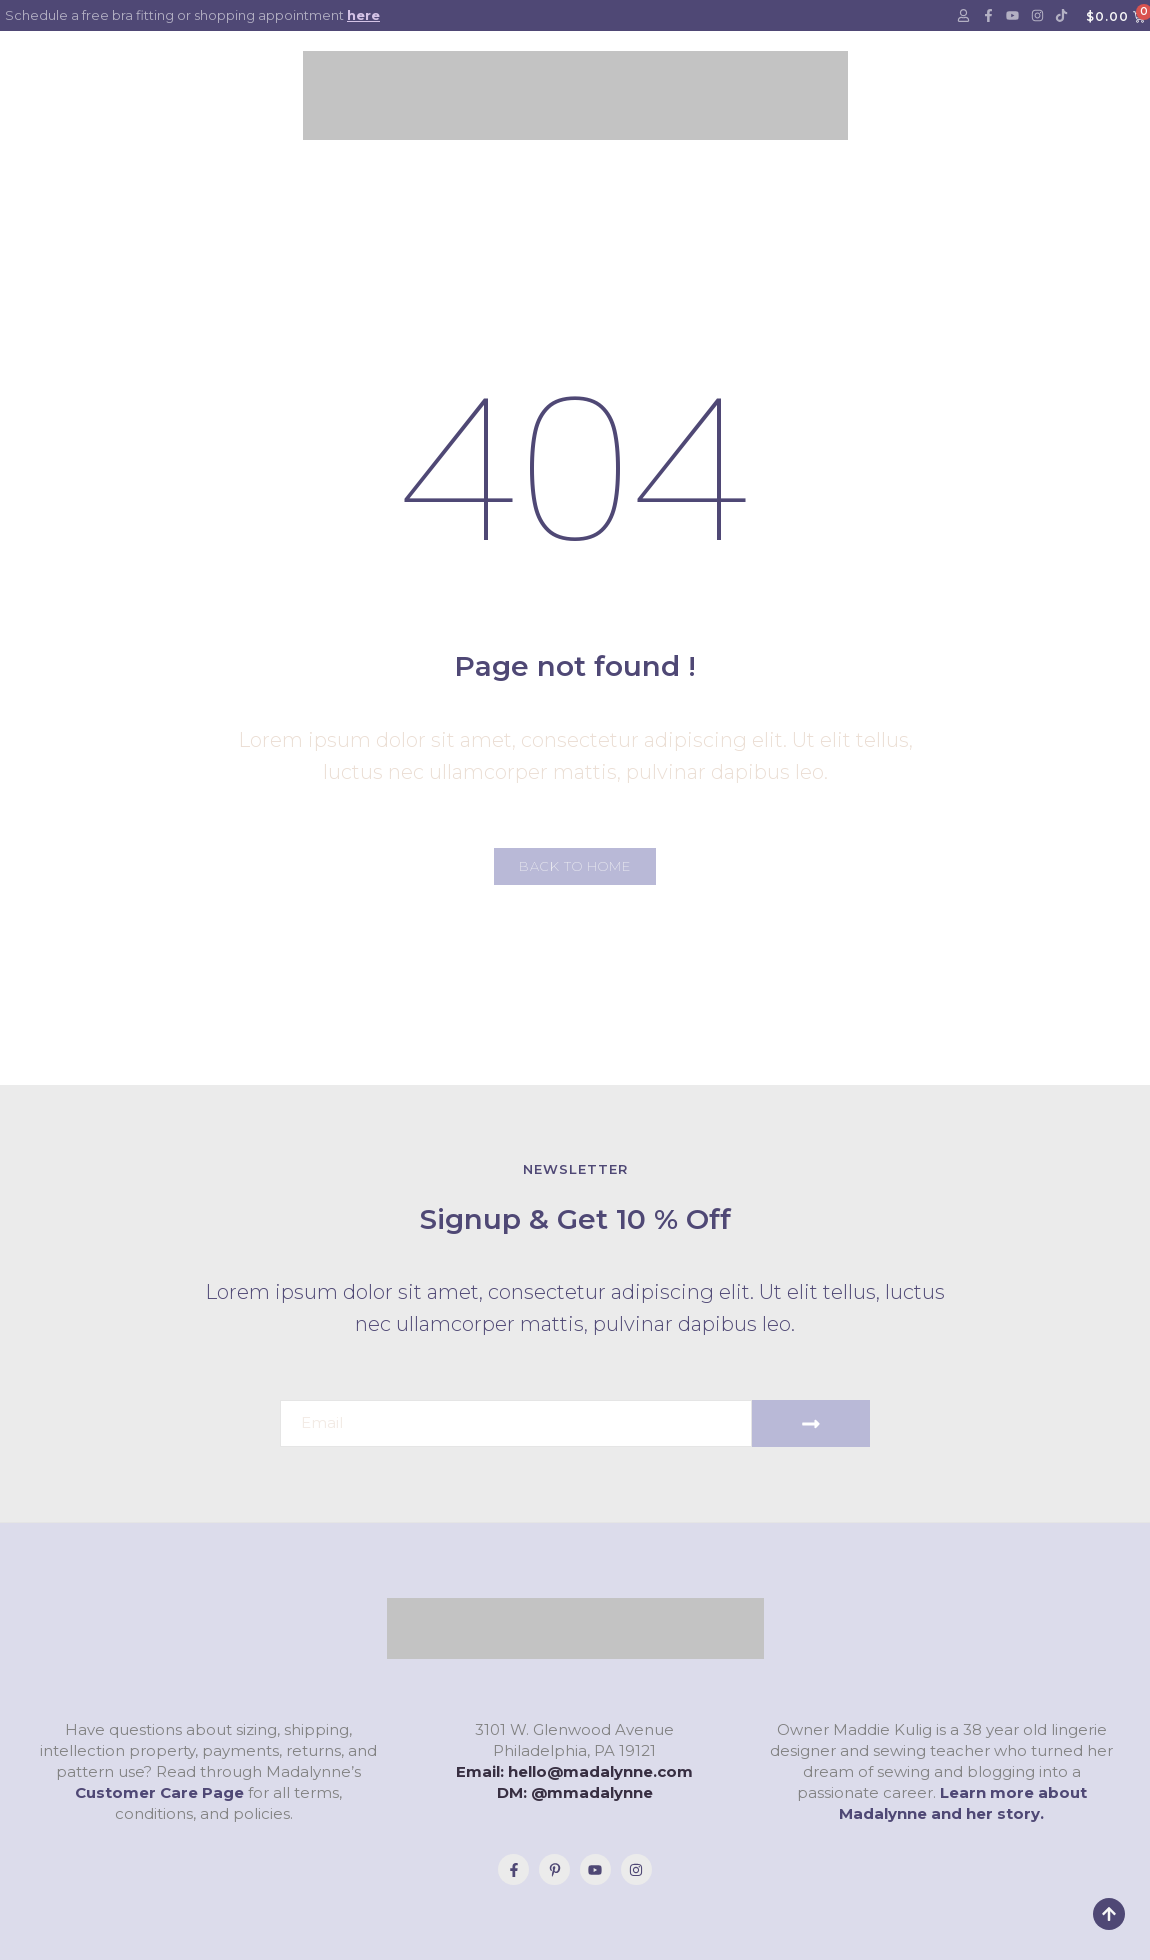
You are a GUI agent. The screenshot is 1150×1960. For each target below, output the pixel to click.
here (363, 15)
